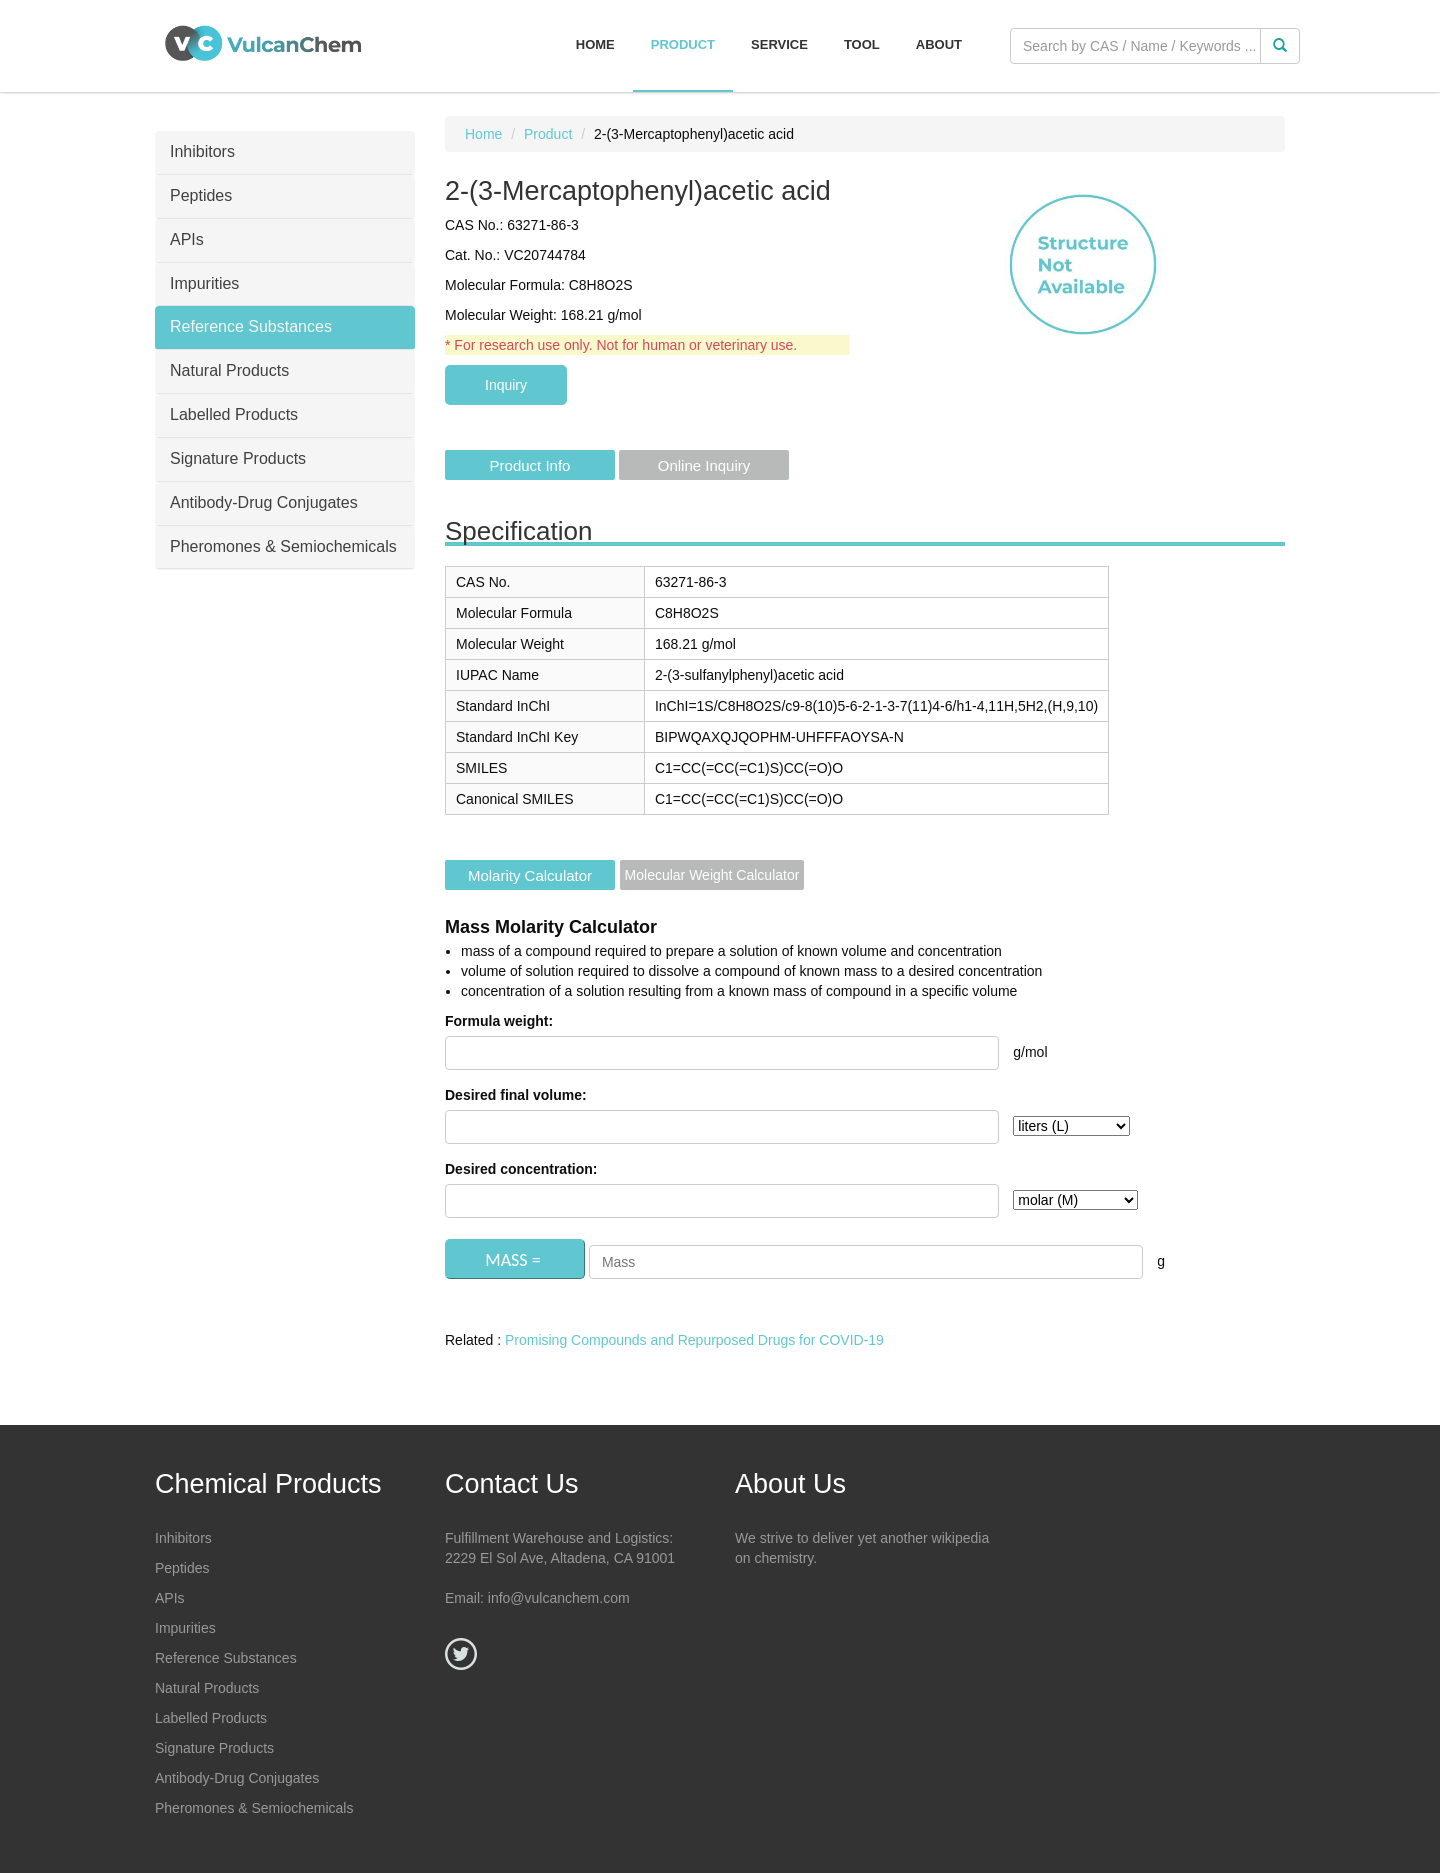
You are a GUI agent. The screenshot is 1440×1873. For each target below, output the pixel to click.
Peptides (182, 1568)
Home (595, 44)
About (939, 44)
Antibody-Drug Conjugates (237, 1778)
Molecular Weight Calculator (712, 875)
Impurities (185, 1628)
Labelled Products (211, 1718)
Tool (862, 44)
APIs (170, 1598)
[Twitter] (461, 1654)
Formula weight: (499, 1021)
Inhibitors (183, 1538)
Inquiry (506, 385)
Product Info (530, 465)
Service (779, 44)
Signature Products (214, 1748)
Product (683, 44)
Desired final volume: (516, 1095)
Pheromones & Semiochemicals (254, 1808)
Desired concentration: (521, 1169)
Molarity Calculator (530, 875)
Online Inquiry (704, 465)
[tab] (285, 153)
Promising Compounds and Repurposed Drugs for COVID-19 (694, 1340)
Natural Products (207, 1688)
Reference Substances (226, 1658)
